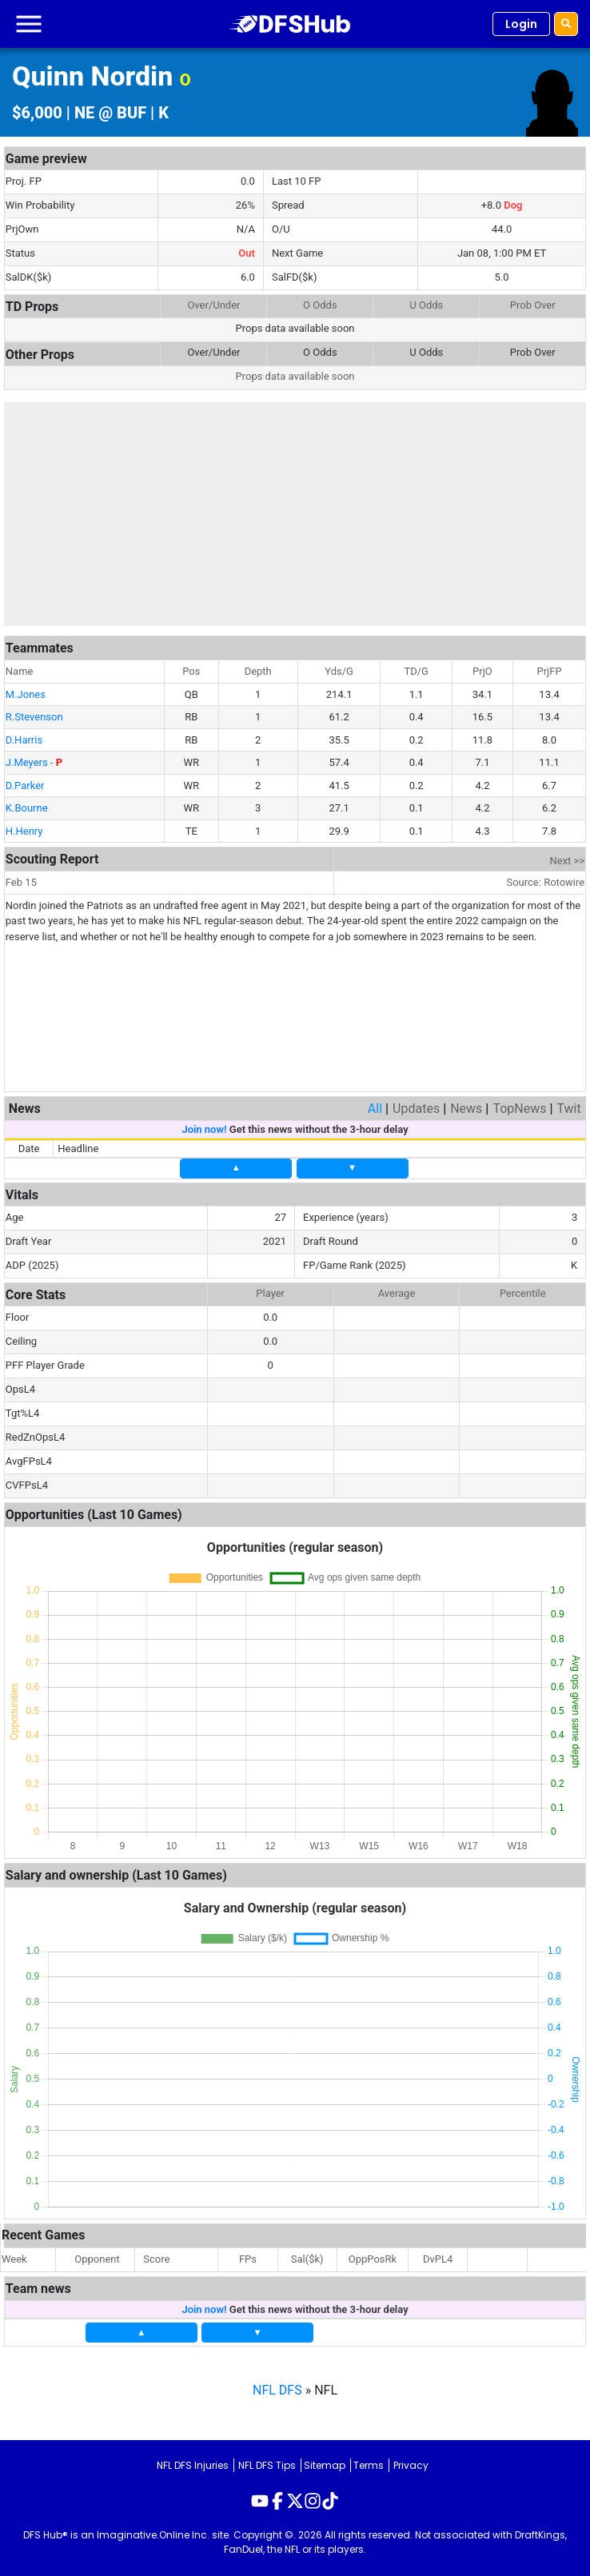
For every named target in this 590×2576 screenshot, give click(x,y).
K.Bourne (27, 808)
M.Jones (26, 694)
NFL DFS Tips (267, 2465)
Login (521, 24)
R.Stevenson (34, 717)
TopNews (519, 1108)
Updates (416, 1108)
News (466, 1108)
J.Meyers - (34, 762)
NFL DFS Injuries (193, 2465)
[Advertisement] (295, 514)
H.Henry (24, 831)
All (375, 1108)
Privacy (411, 2465)
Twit (568, 1108)
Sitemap (324, 2465)
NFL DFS (277, 2390)
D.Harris (24, 740)
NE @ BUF (110, 112)
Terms (368, 2465)
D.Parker (25, 786)
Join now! (203, 1129)
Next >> (567, 861)
